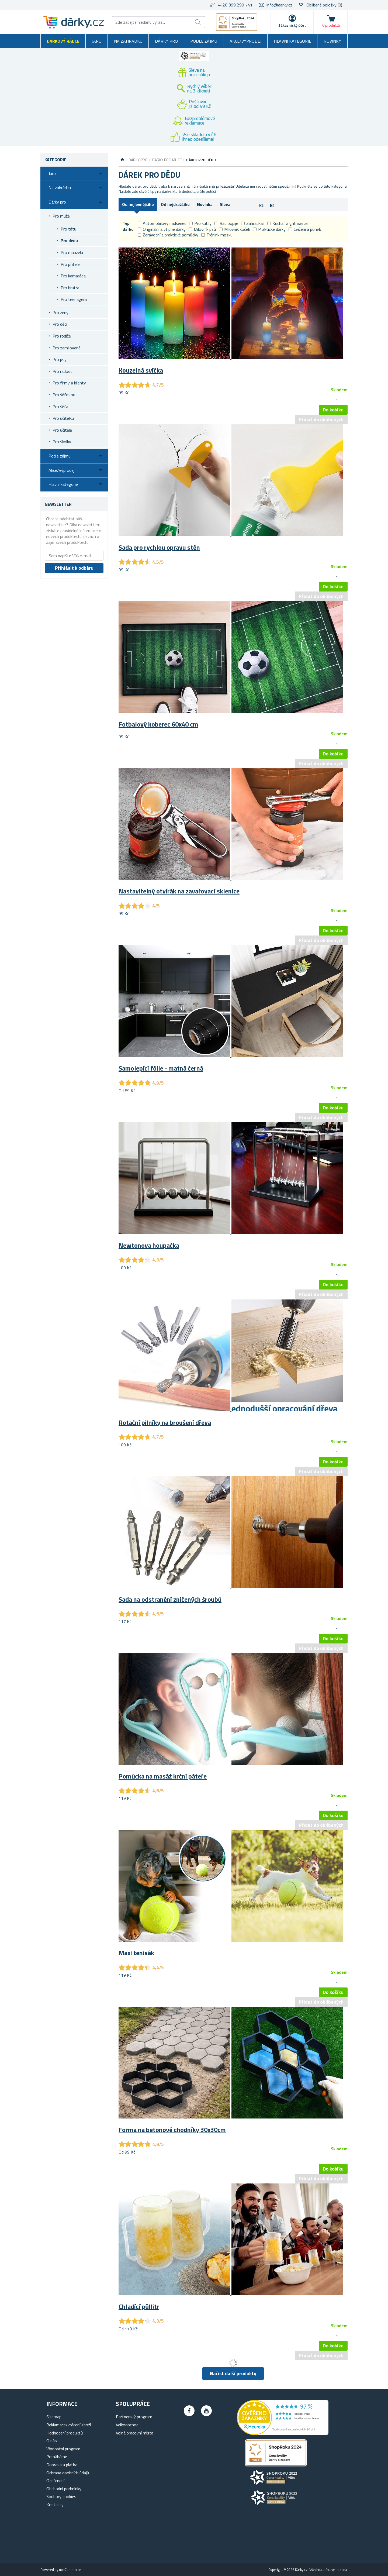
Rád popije (226, 223)
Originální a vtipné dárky (162, 229)
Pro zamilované (67, 348)
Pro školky (62, 441)
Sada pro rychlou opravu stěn (159, 547)
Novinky (332, 41)
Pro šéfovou (64, 394)
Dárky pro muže (167, 160)
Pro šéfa (60, 406)
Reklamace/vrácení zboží (68, 2425)
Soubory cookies (61, 2496)
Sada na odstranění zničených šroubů (170, 1599)
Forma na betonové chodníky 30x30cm (172, 2129)
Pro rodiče (62, 336)
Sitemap (53, 2416)
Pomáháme (56, 2456)
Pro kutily (200, 223)
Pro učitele (62, 430)
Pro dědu (69, 240)
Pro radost (62, 371)
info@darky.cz (279, 5)
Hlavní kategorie (292, 41)
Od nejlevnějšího (138, 204)
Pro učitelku (63, 418)
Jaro (97, 41)
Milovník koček (234, 229)
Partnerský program (134, 2416)
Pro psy (60, 359)
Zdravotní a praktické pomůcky (168, 235)
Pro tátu (68, 229)
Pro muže (61, 216)
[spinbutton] (337, 400)
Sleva (225, 204)
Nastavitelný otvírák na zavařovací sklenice (179, 891)
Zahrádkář (252, 223)
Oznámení (55, 2480)
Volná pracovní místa (134, 2433)
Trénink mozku (217, 235)
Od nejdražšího (175, 204)
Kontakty (55, 2504)
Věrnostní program (63, 2449)
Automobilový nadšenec (162, 223)
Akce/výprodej (245, 41)
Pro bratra (70, 287)
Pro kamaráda (73, 276)
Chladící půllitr (139, 2306)
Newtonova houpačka (149, 1245)
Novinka (205, 204)
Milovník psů (202, 229)
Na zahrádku (128, 41)
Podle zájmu (203, 41)
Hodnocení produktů (64, 2433)
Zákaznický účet (292, 25)
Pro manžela (72, 252)
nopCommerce (70, 2569)
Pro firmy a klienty (69, 383)
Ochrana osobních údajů (67, 2473)
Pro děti (60, 324)
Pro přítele (70, 264)
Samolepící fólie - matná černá (161, 1068)
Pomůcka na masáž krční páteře (163, 1776)
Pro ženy (60, 312)
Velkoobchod (127, 2425)
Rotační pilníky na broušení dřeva (165, 1422)
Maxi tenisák (136, 1953)
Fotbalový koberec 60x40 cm (158, 724)
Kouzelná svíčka (141, 370)
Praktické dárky (269, 229)
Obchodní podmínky (63, 2488)
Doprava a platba (61, 2464)
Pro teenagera (74, 299)
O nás (51, 2440)
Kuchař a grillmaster (288, 223)
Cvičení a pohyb (305, 229)
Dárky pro (166, 41)
